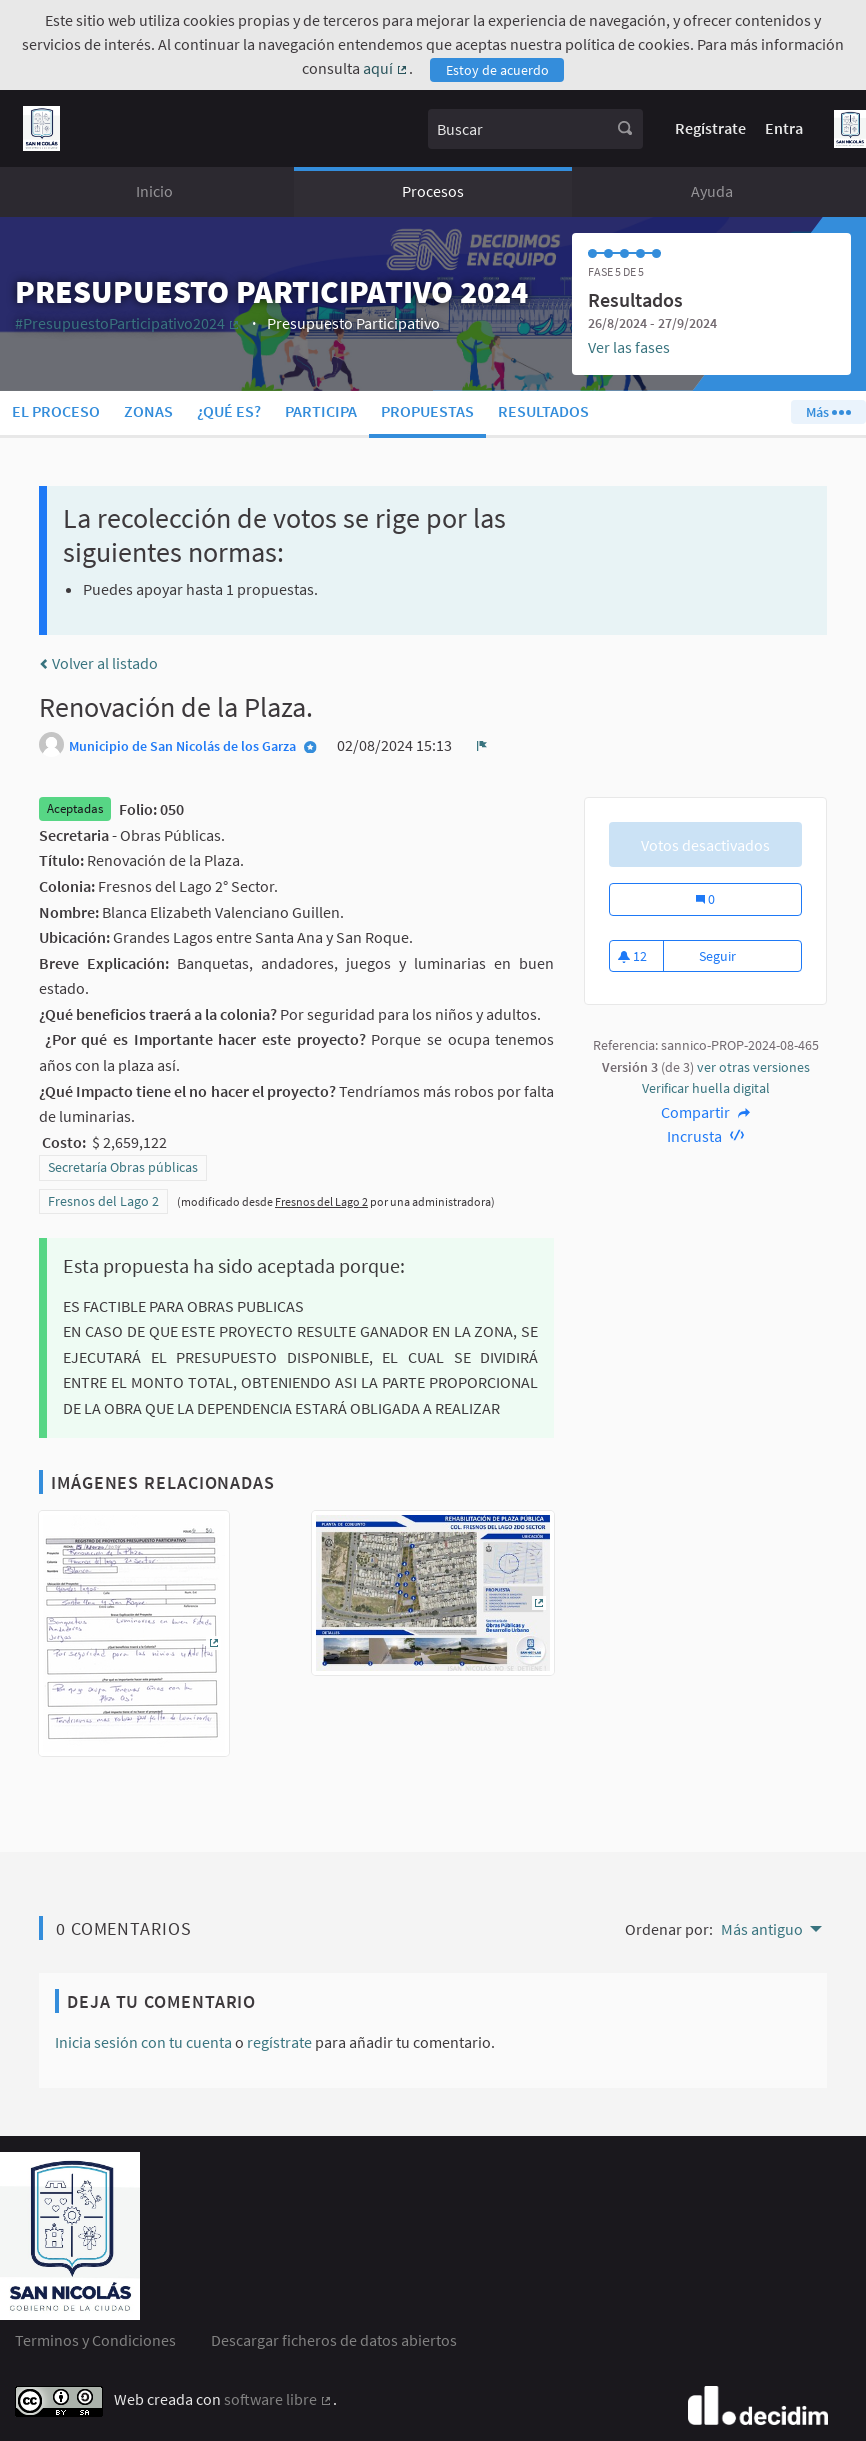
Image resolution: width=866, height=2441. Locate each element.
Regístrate (710, 128)
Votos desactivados (705, 845)
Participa (321, 411)
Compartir (705, 1112)
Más (828, 412)
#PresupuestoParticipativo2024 (128, 323)
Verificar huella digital (706, 1088)
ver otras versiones (753, 1067)
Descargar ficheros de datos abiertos (334, 2340)
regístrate (279, 2042)
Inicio (154, 191)
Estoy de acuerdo (497, 70)
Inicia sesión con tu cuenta (143, 2042)
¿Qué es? (229, 411)
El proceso (56, 411)
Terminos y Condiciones (95, 2340)
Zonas (148, 411)
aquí (386, 68)
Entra (784, 128)
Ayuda (712, 191)
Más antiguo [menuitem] (762, 1929)
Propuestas (427, 411)
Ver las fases (629, 347)
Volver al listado (98, 663)
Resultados (543, 411)
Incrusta (705, 1136)
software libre (278, 2399)
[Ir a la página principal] (41, 128)
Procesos (433, 191)
